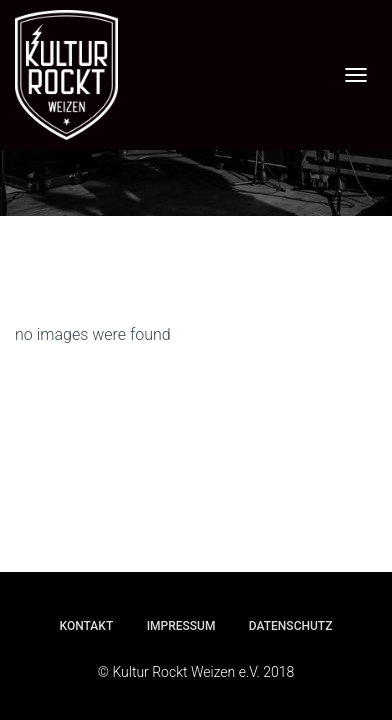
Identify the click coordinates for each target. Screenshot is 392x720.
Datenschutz (291, 626)
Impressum (181, 626)
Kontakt (87, 626)
